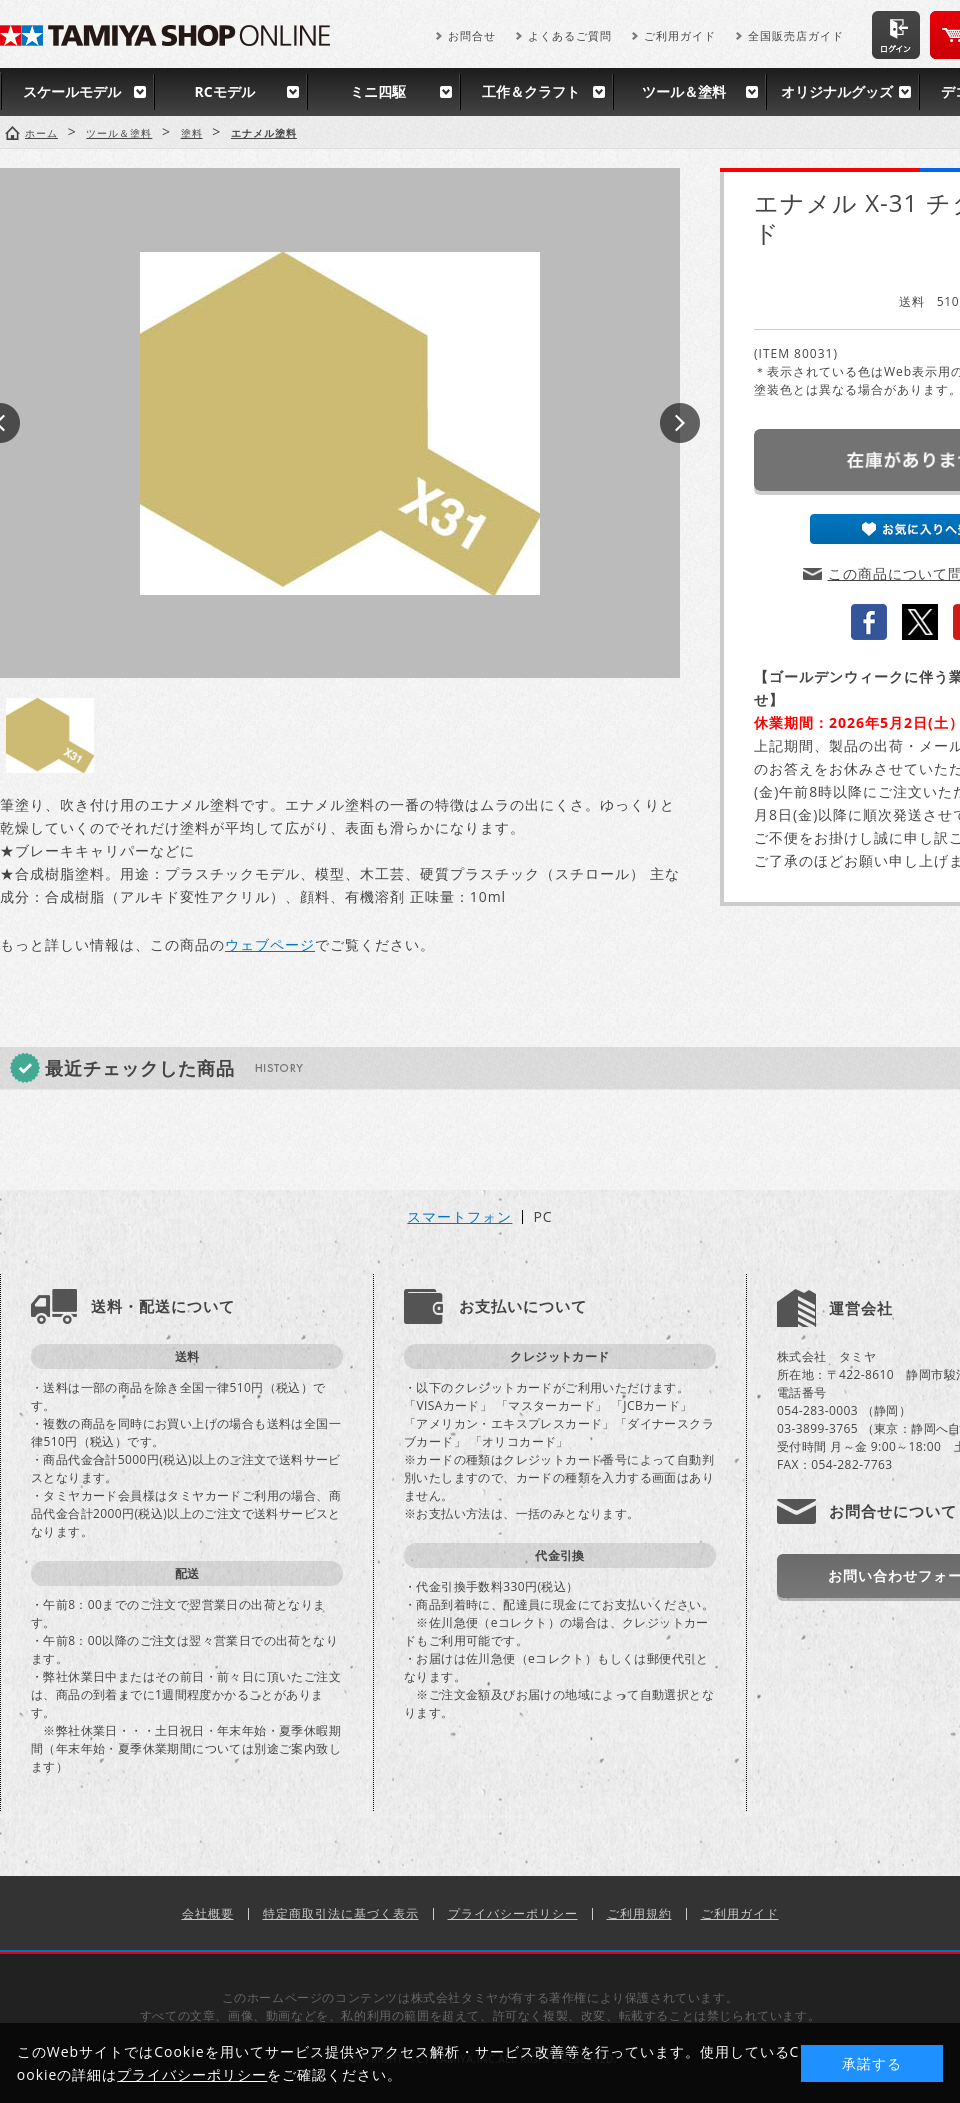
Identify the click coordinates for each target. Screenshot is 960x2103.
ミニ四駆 (378, 91)
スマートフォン (459, 1217)
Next (680, 423)
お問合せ (472, 35)
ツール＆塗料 (684, 91)
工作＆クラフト (531, 91)
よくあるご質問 (570, 35)
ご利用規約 (639, 1913)
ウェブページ (270, 944)
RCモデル (224, 91)
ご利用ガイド (680, 35)
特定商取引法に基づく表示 (341, 1913)
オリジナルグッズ (837, 91)
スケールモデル (72, 91)
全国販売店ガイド (796, 35)
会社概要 (208, 1913)
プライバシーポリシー (513, 1913)
